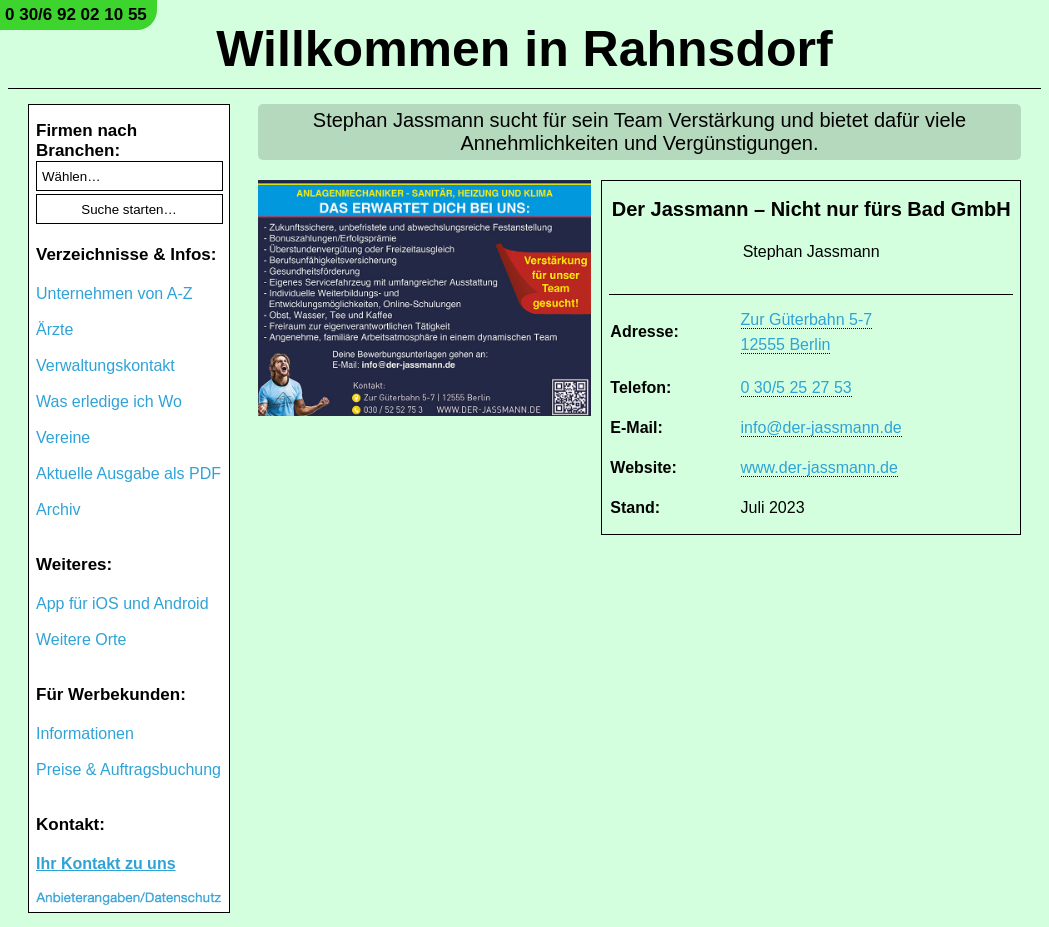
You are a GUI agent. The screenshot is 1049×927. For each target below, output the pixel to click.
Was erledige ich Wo (109, 401)
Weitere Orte (81, 639)
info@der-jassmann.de (821, 427)
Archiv (58, 509)
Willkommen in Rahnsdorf (524, 49)
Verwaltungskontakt (105, 365)
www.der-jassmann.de (819, 467)
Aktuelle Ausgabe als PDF (128, 473)
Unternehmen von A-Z (114, 293)
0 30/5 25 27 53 (796, 387)
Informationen (85, 733)
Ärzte (54, 329)
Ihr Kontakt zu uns (106, 863)
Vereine (63, 437)
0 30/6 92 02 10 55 (76, 14)
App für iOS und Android (122, 603)
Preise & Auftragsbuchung (128, 769)
